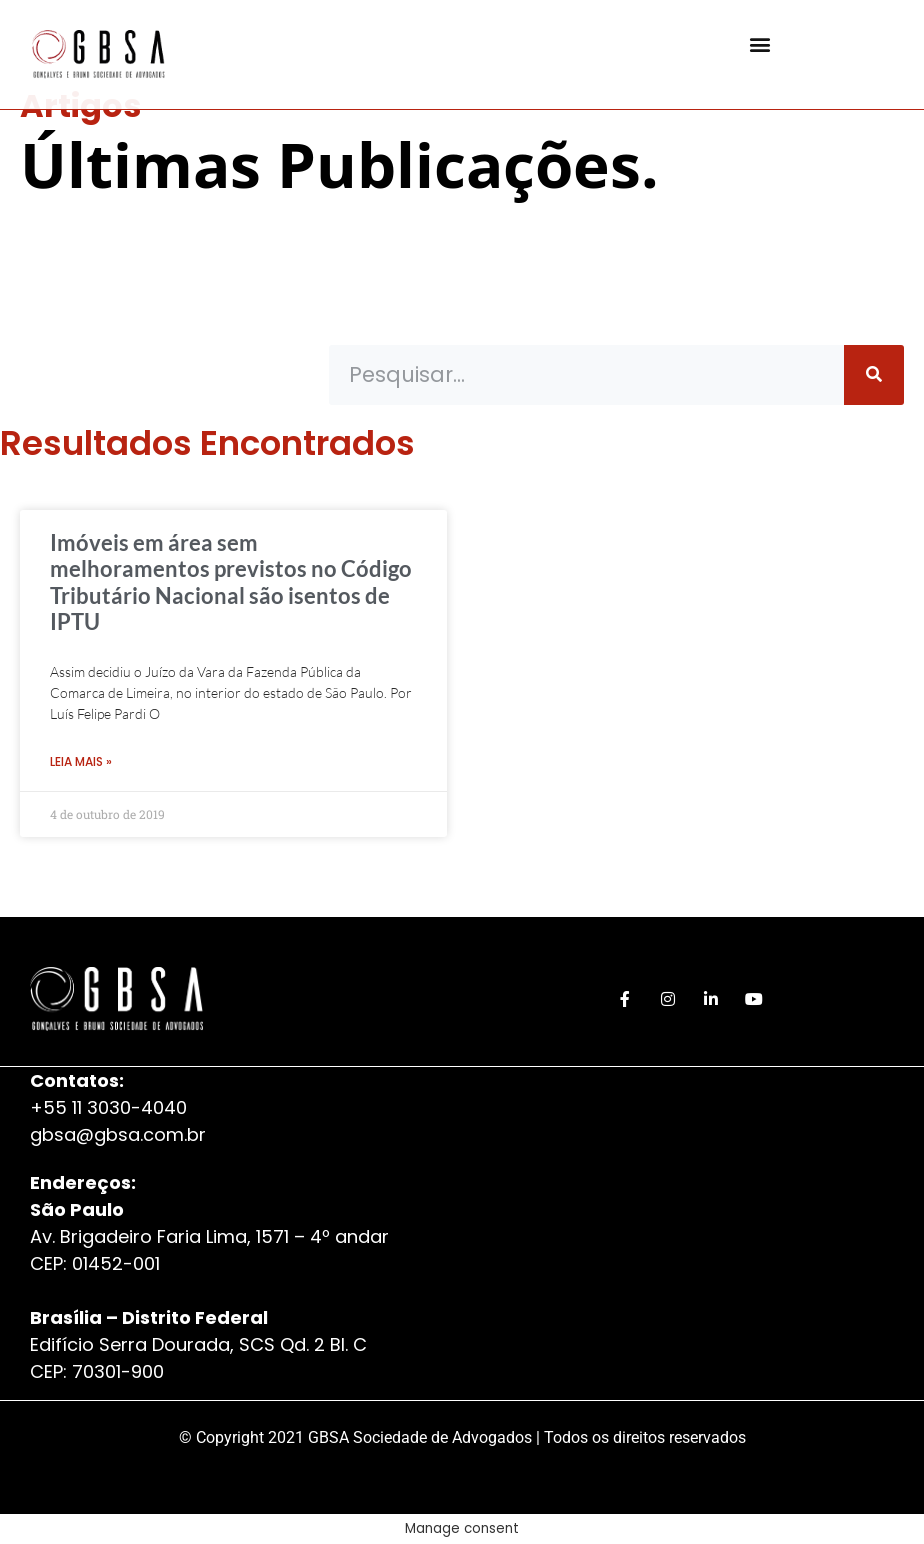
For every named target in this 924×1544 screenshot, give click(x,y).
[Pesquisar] (874, 375)
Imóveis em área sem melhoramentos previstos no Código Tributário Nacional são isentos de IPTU (231, 582)
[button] (760, 44)
